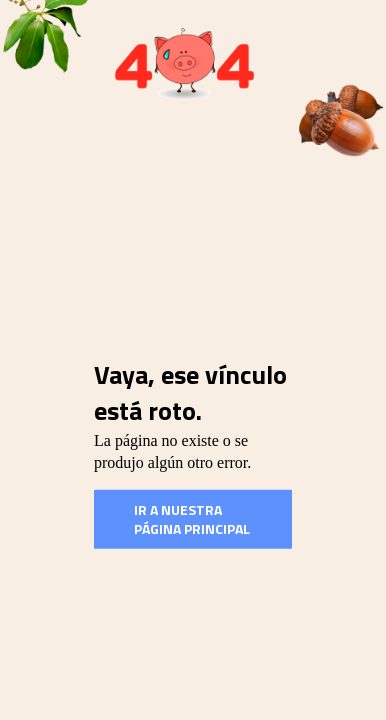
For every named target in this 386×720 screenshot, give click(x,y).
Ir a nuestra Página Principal (192, 518)
